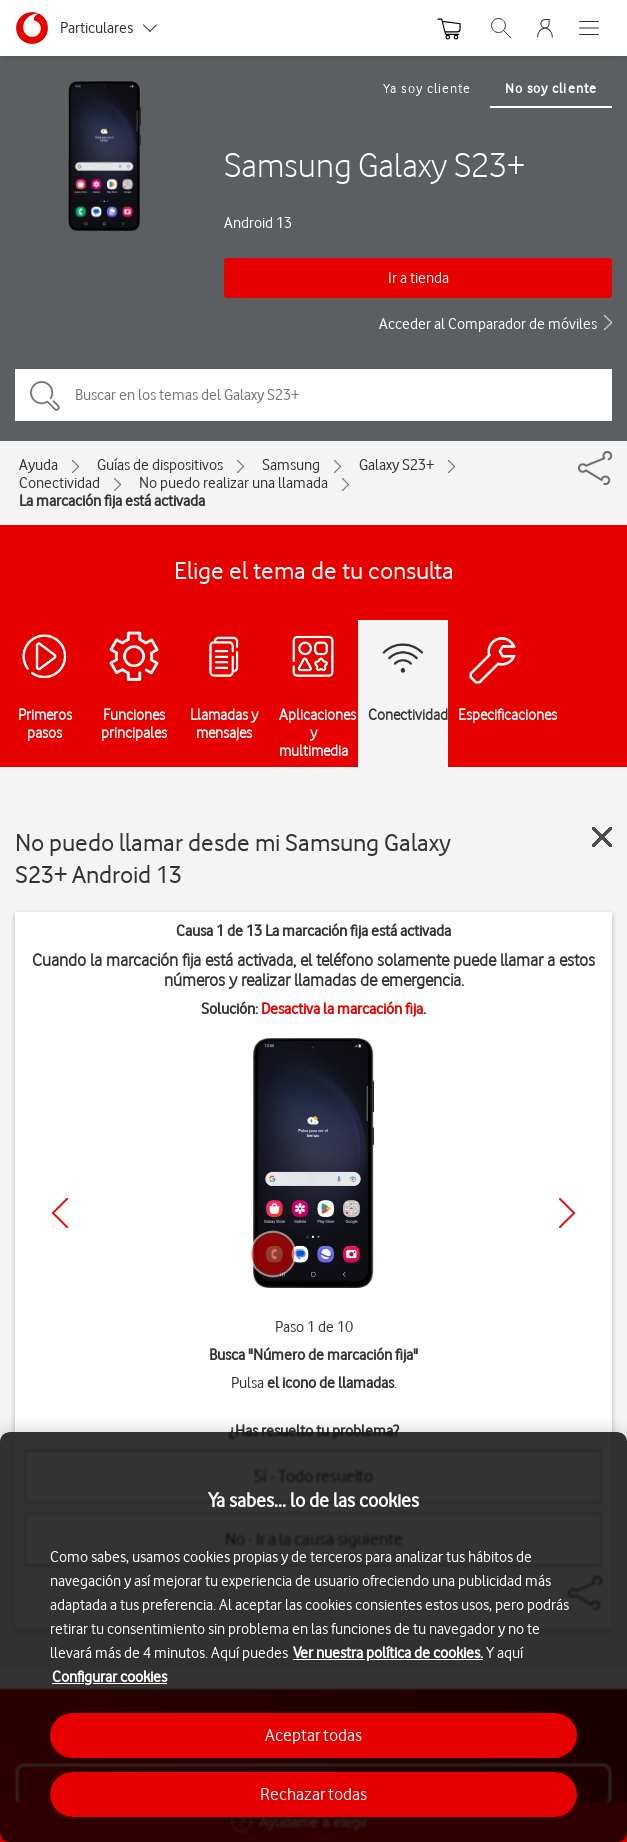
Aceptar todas (313, 1735)
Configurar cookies (109, 1677)
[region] (313, 1637)
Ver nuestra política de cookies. (388, 1653)
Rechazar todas (313, 1794)
